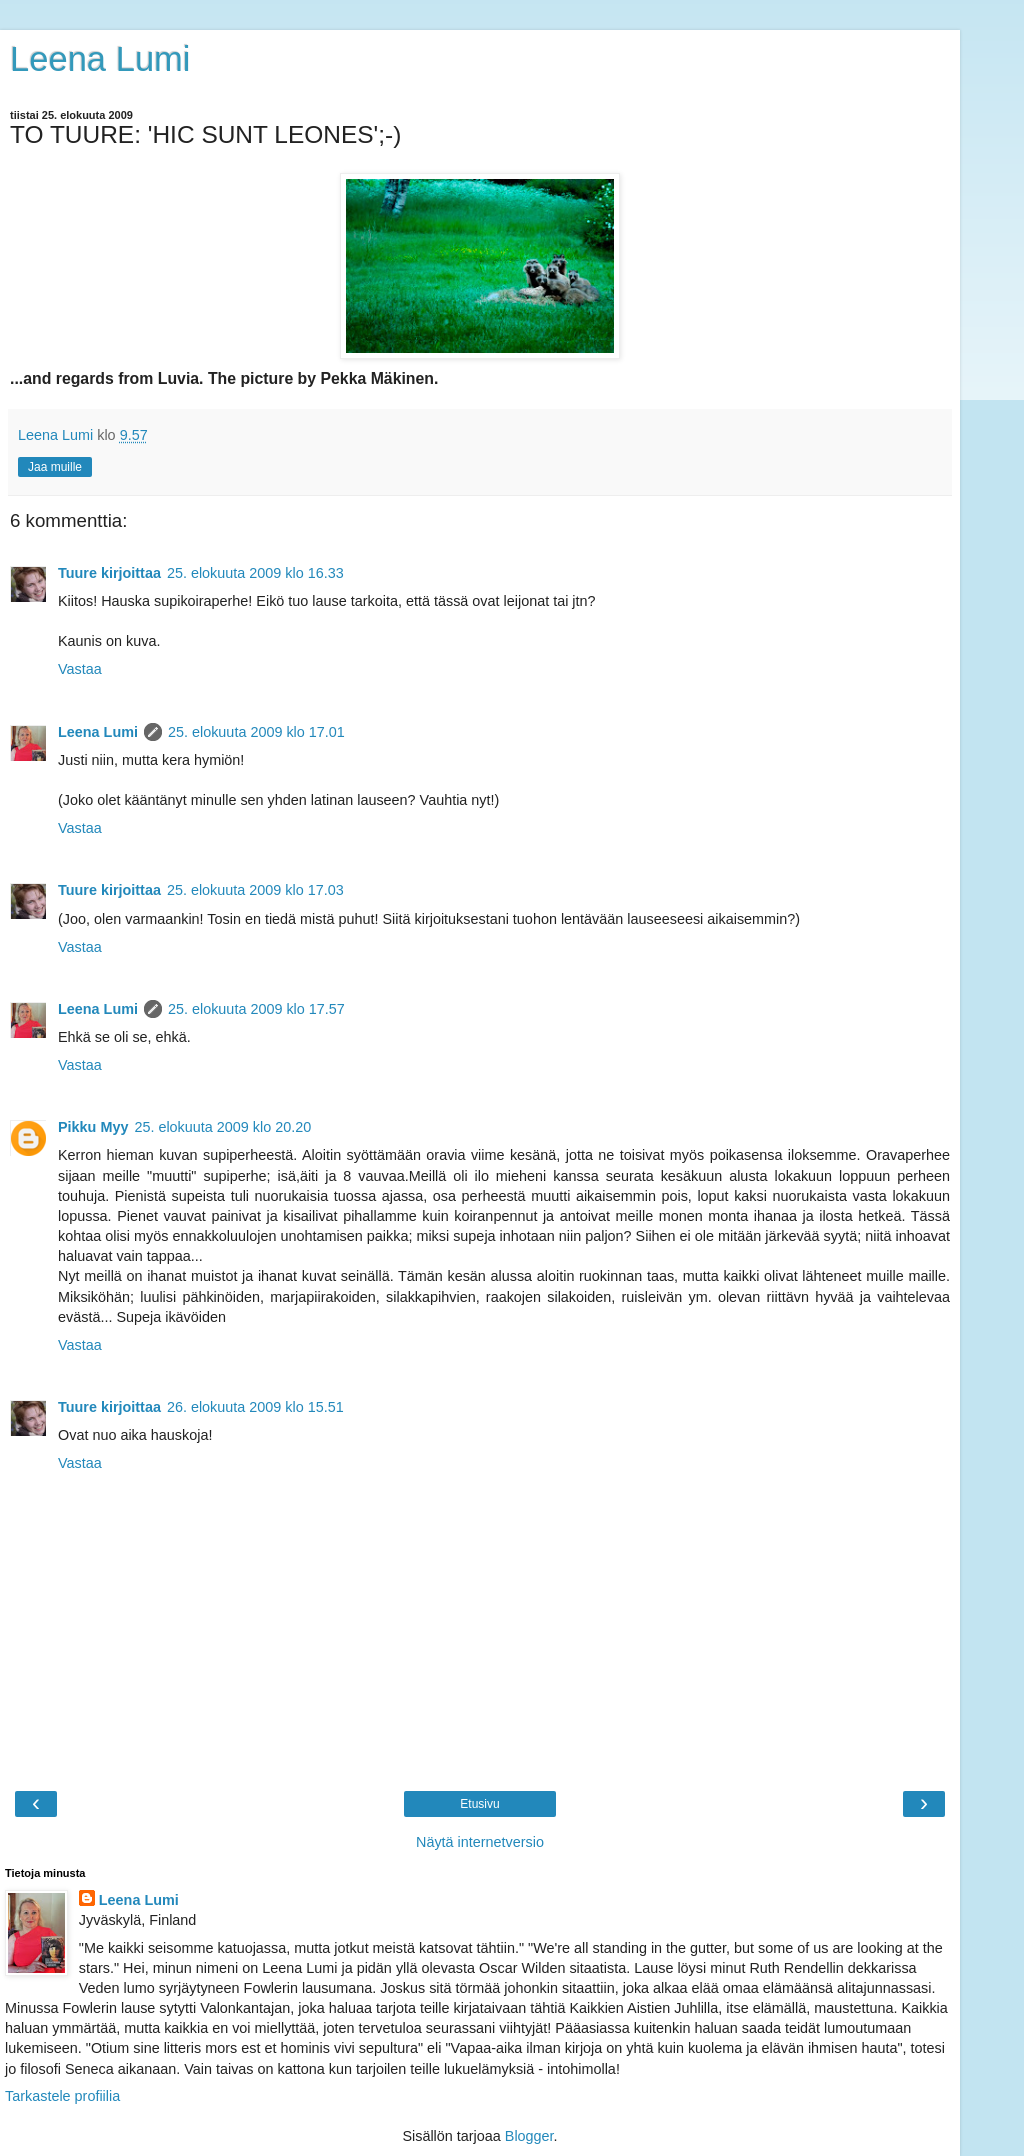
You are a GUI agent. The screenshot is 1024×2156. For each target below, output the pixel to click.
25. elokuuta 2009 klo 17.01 (256, 732)
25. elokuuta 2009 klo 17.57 (256, 1009)
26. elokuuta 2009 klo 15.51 (255, 1407)
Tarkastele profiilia (62, 2096)
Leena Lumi (100, 59)
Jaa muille (55, 467)
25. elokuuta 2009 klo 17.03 (255, 890)
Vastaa (80, 669)
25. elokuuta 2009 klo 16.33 (255, 573)
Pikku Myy (93, 1127)
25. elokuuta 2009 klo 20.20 (222, 1127)
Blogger (529, 2136)
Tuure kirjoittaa (109, 573)
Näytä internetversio (480, 1842)
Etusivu (479, 1804)
